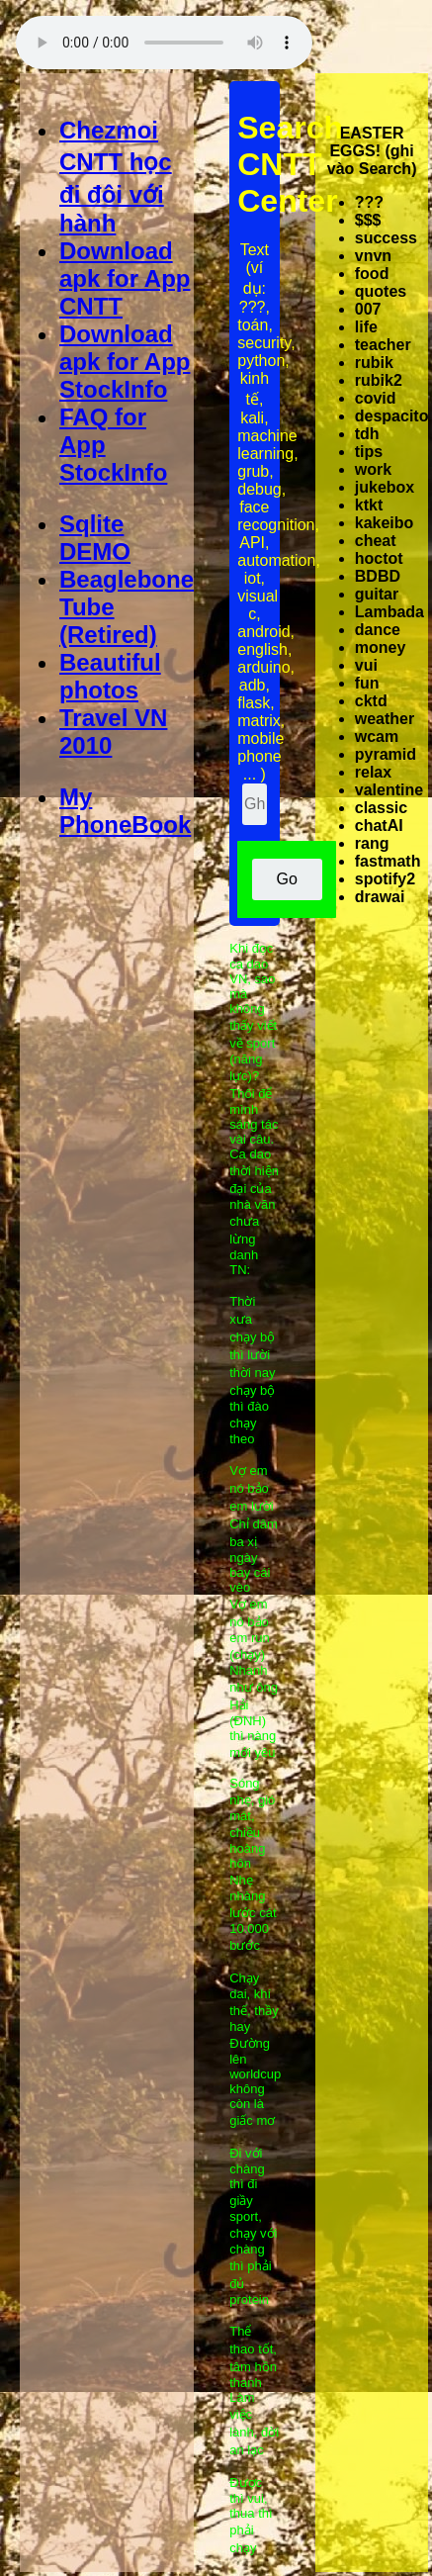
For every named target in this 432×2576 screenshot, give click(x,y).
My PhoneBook (125, 810)
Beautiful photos (110, 676)
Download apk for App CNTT (124, 278)
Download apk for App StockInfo (124, 362)
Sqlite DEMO (94, 537)
